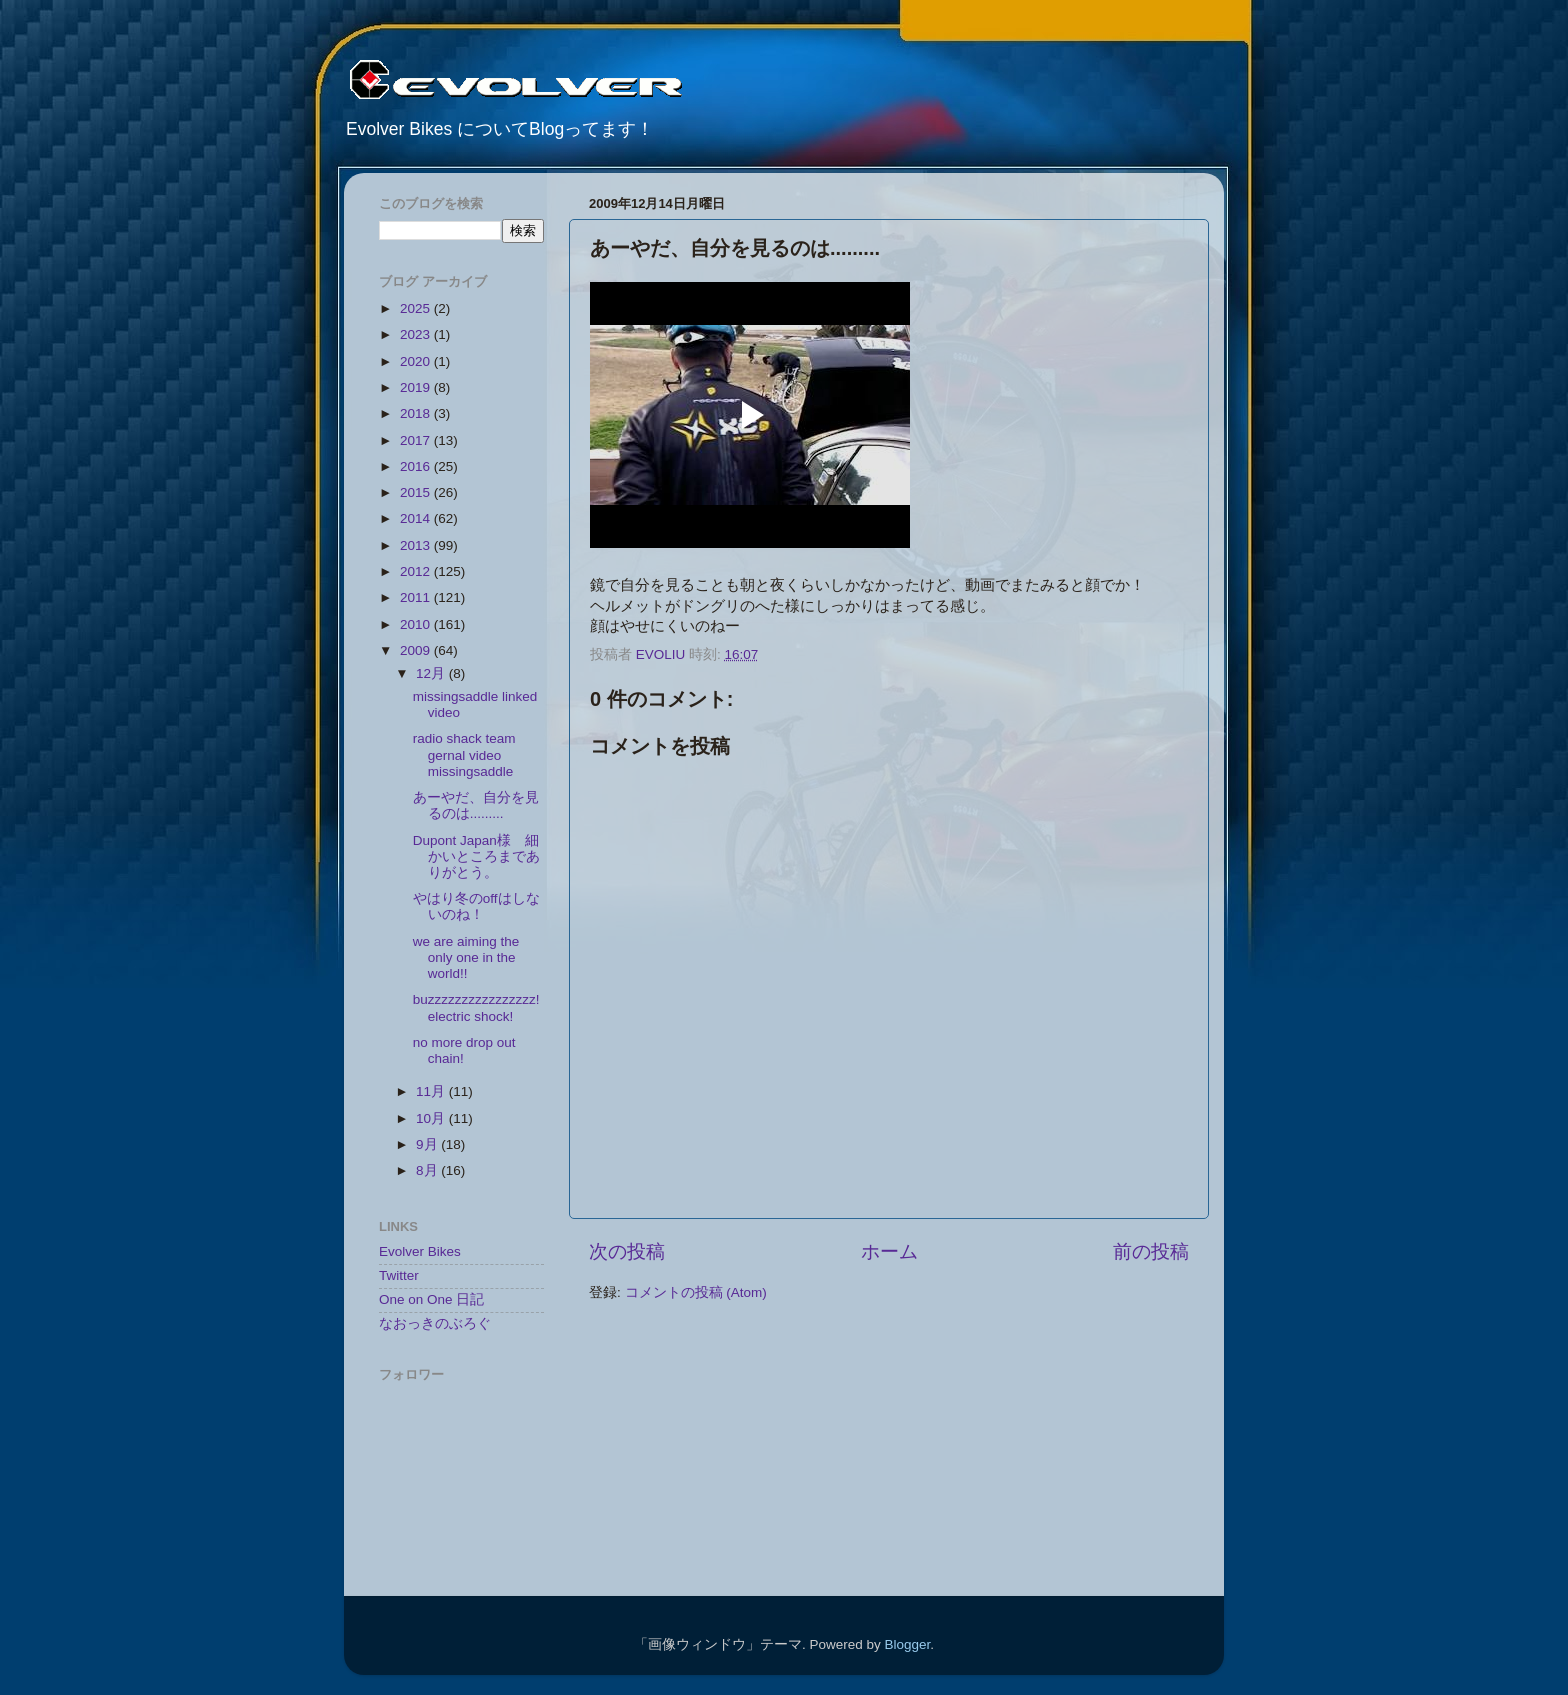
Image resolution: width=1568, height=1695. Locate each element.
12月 (432, 673)
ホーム (889, 1251)
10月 (432, 1118)
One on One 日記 (431, 1299)
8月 (428, 1170)
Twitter (399, 1275)
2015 (417, 492)
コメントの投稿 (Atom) (696, 1292)
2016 (417, 466)
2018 (417, 413)
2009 (417, 650)
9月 (428, 1144)
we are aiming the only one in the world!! (466, 957)
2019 (417, 387)
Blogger (907, 1644)
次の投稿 (627, 1251)
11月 (432, 1091)
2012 (417, 571)
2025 (417, 308)
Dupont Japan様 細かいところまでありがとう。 (476, 856)
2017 (417, 440)
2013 (417, 545)
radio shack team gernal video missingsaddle (464, 754)
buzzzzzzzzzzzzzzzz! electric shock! (476, 1007)
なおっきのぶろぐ (435, 1323)
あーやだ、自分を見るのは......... (476, 805)
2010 (417, 624)
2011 (417, 597)
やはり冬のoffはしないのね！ (476, 906)
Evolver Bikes (420, 1251)
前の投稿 (1151, 1251)
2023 (417, 334)
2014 (417, 518)
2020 (417, 361)
